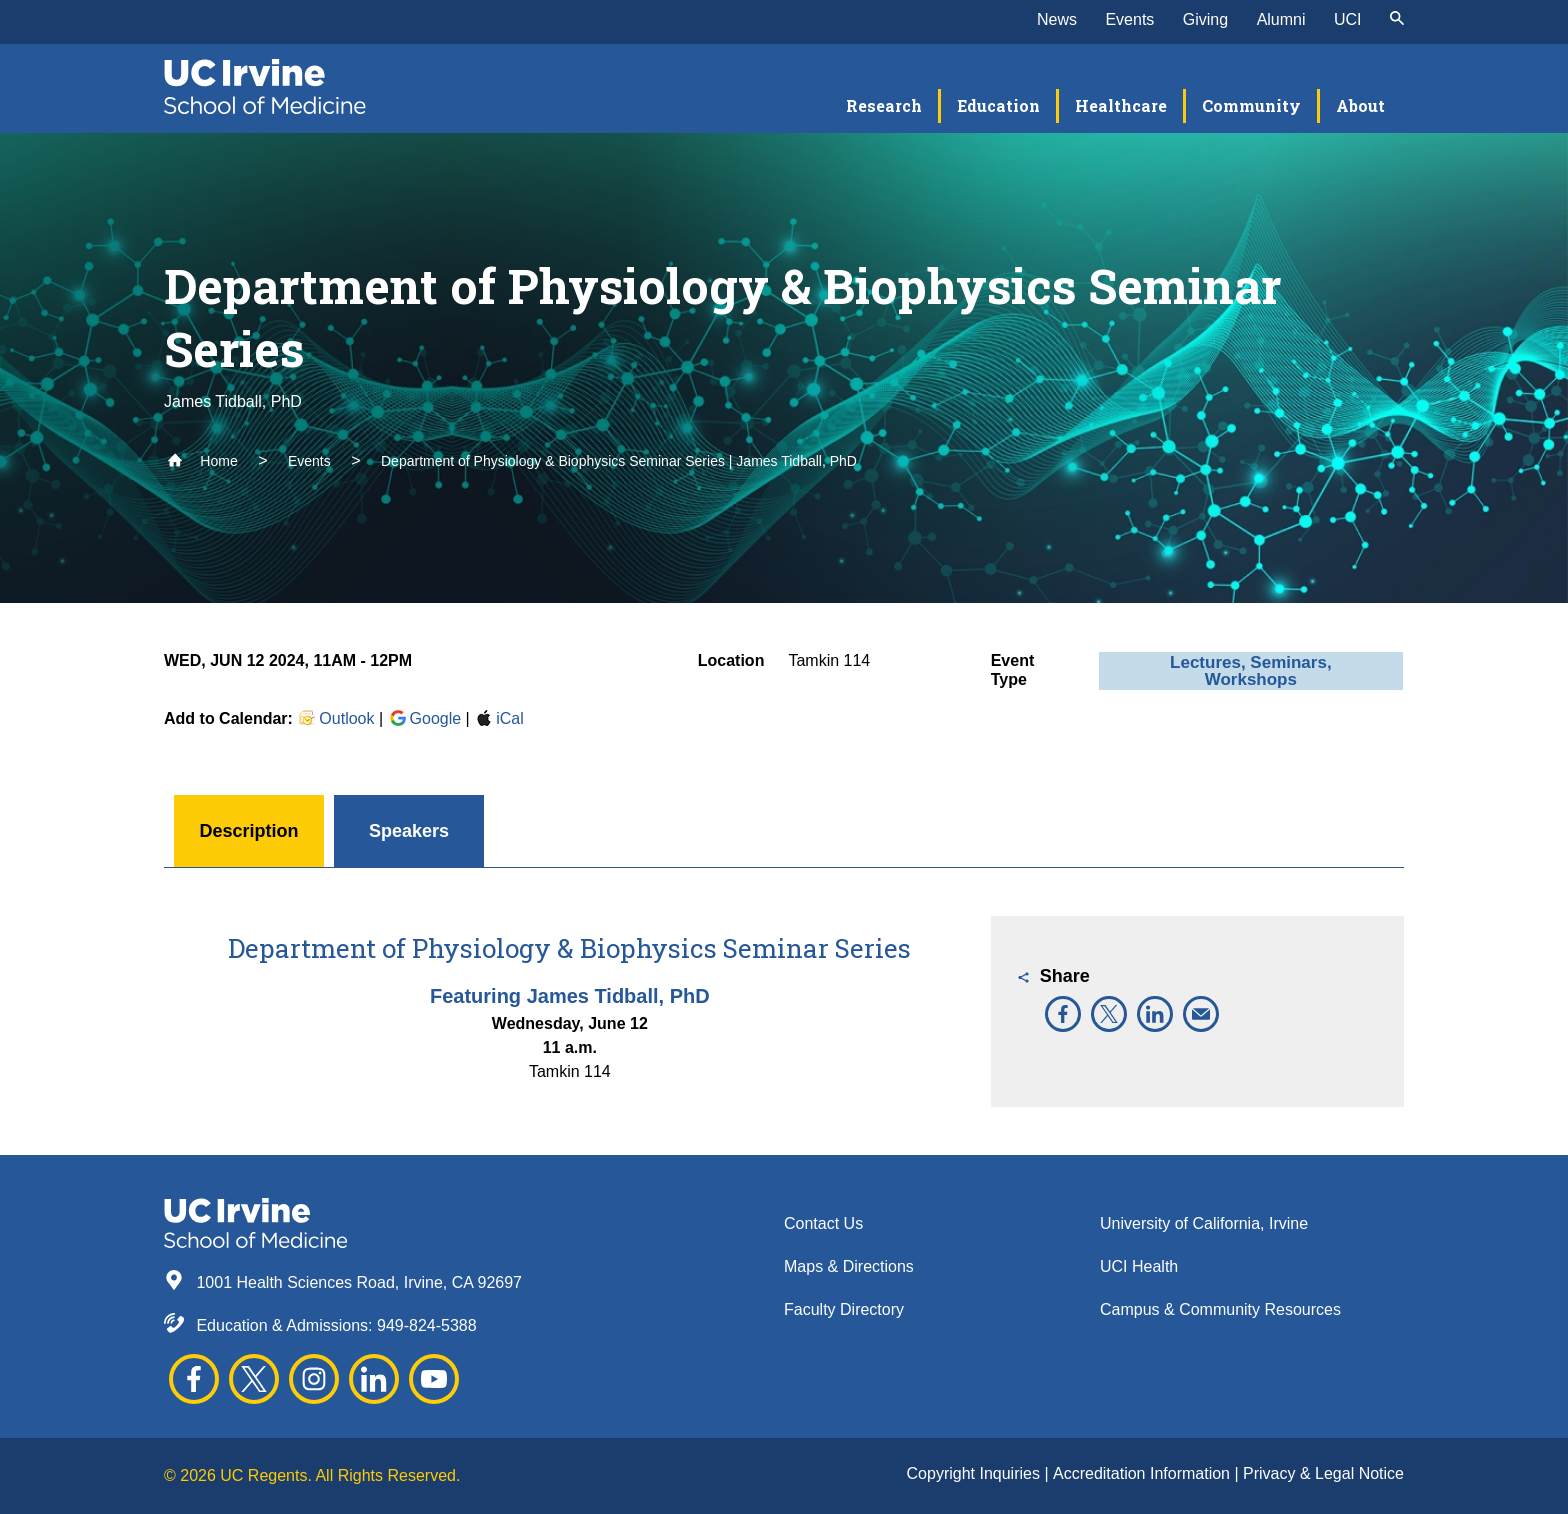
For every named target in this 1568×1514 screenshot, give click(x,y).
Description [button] (248, 831)
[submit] (1397, 20)
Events (1129, 19)
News (1057, 19)
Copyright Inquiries (976, 1473)
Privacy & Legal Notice (1323, 1473)
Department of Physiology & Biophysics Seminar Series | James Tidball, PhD (619, 461)
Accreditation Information (1143, 1473)
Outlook (335, 718)
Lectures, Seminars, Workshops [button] (1251, 671)
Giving (1205, 19)
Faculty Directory (844, 1309)
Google (425, 718)
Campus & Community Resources (1220, 1309)
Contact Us (823, 1223)
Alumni (1281, 19)
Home (202, 461)
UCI (1348, 19)
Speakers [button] (409, 831)
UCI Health (1139, 1266)
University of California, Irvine (1204, 1223)
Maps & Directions (849, 1266)
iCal (499, 718)
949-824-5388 (427, 1325)
